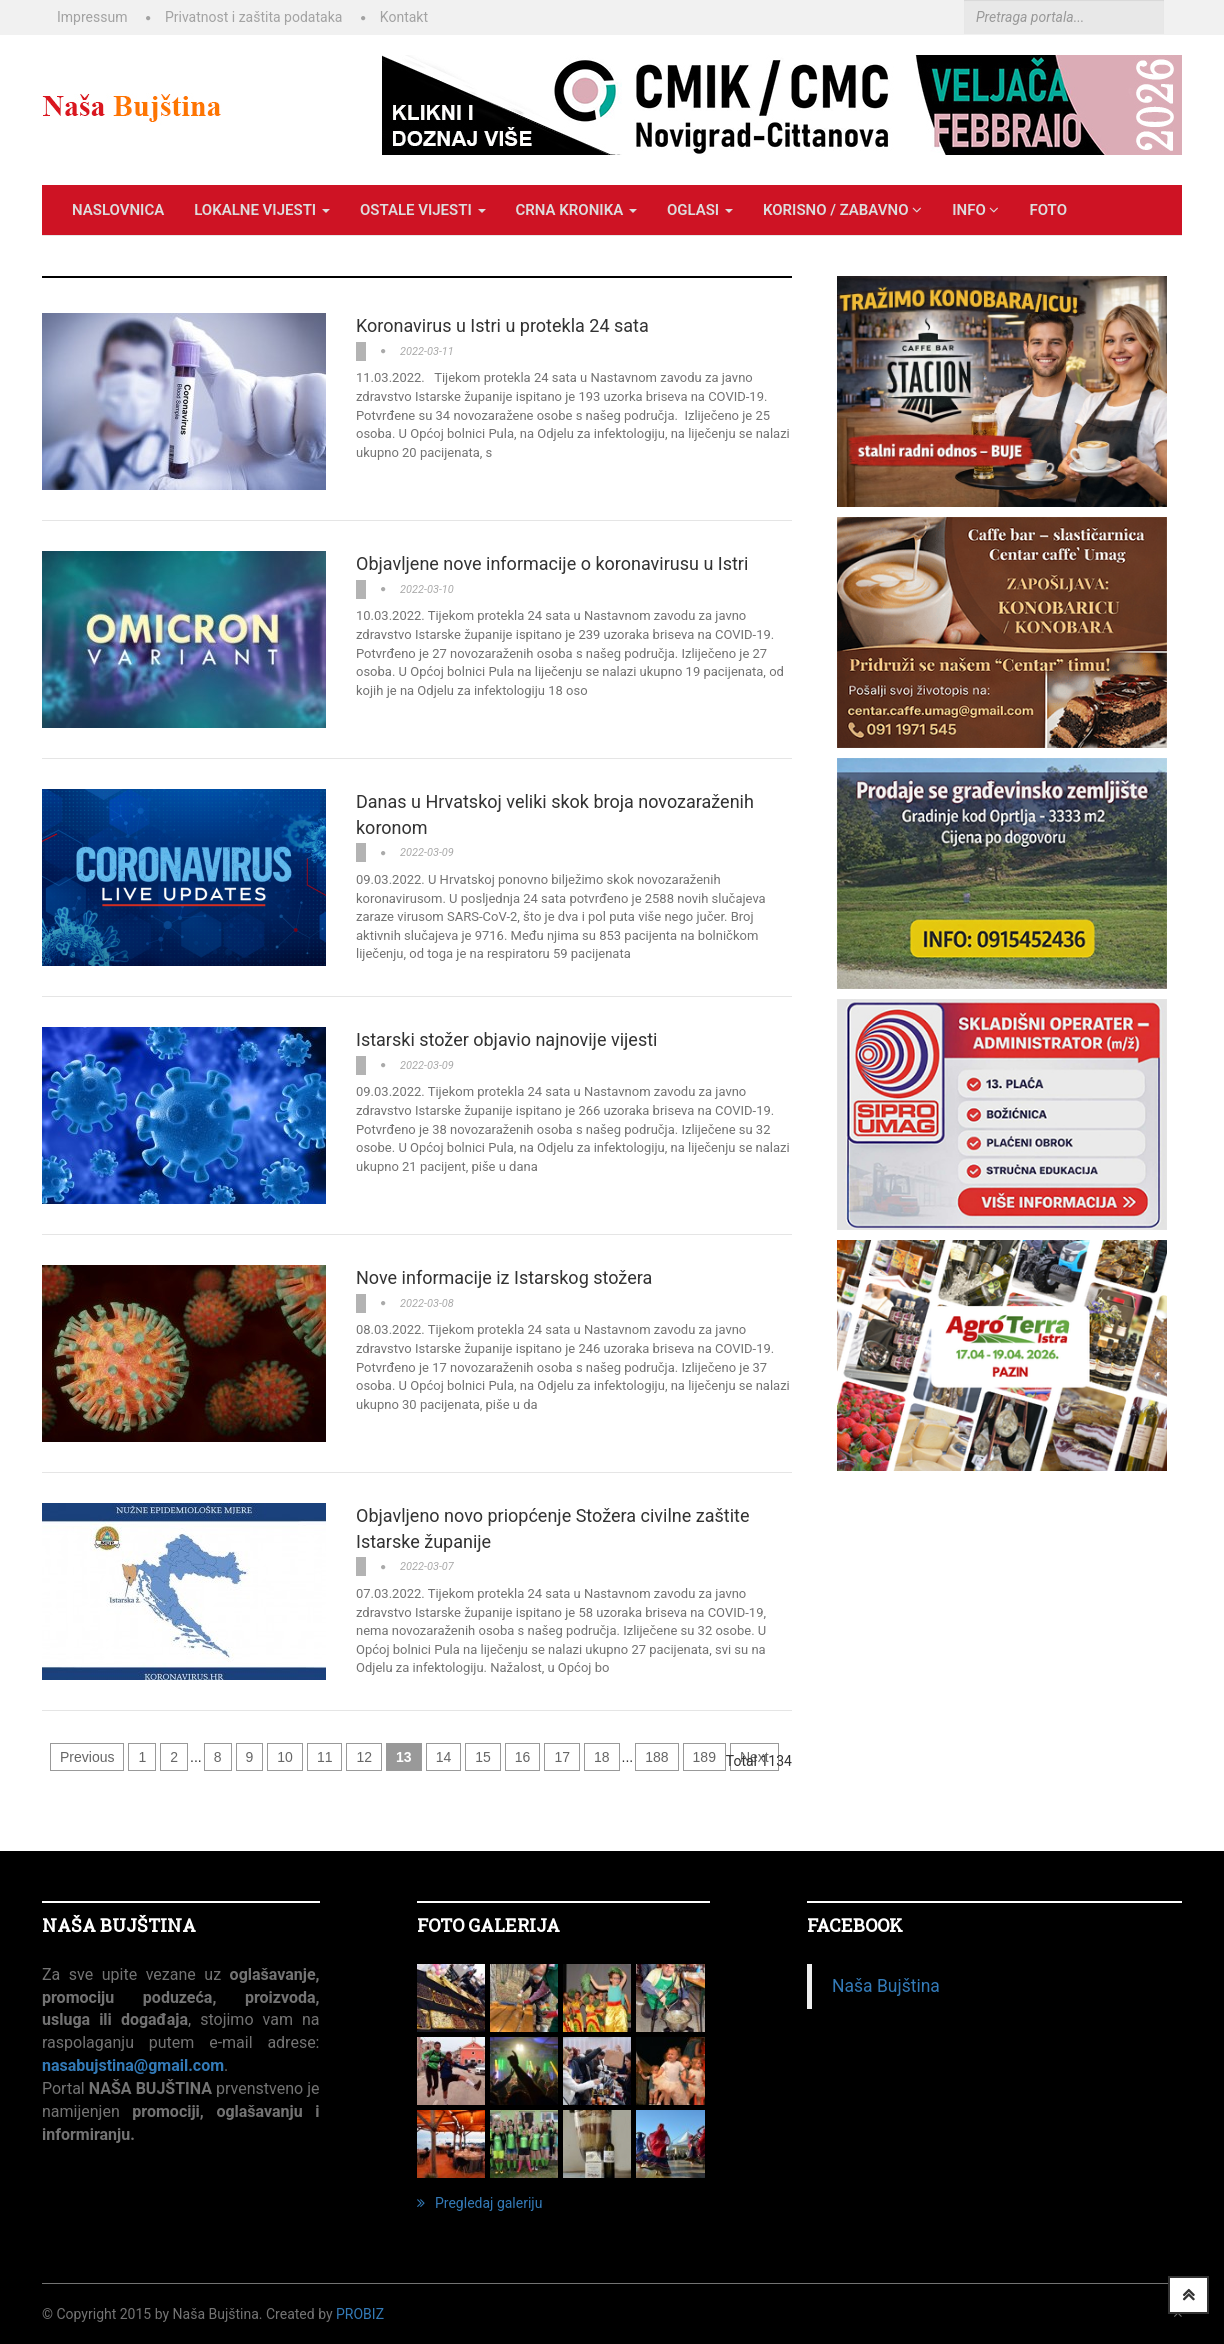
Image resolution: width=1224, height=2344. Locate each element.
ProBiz (360, 2314)
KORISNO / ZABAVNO (842, 210)
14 (444, 1757)
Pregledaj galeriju (479, 2203)
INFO (975, 210)
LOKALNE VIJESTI (262, 210)
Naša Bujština (886, 1986)
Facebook (855, 1925)
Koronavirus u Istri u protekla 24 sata (502, 325)
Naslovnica (118, 210)
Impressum (92, 17)
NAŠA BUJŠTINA (119, 1925)
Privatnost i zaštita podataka (253, 17)
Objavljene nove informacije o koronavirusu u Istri (552, 563)
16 (523, 1757)
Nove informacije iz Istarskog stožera (504, 1277)
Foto (1048, 210)
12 (364, 1757)
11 (325, 1757)
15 (483, 1757)
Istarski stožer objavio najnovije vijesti (506, 1039)
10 (285, 1757)
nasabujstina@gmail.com (133, 2065)
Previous (87, 1757)
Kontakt (404, 17)
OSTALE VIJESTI (423, 210)
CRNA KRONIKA (576, 210)
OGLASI (700, 210)
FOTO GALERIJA (488, 1925)
